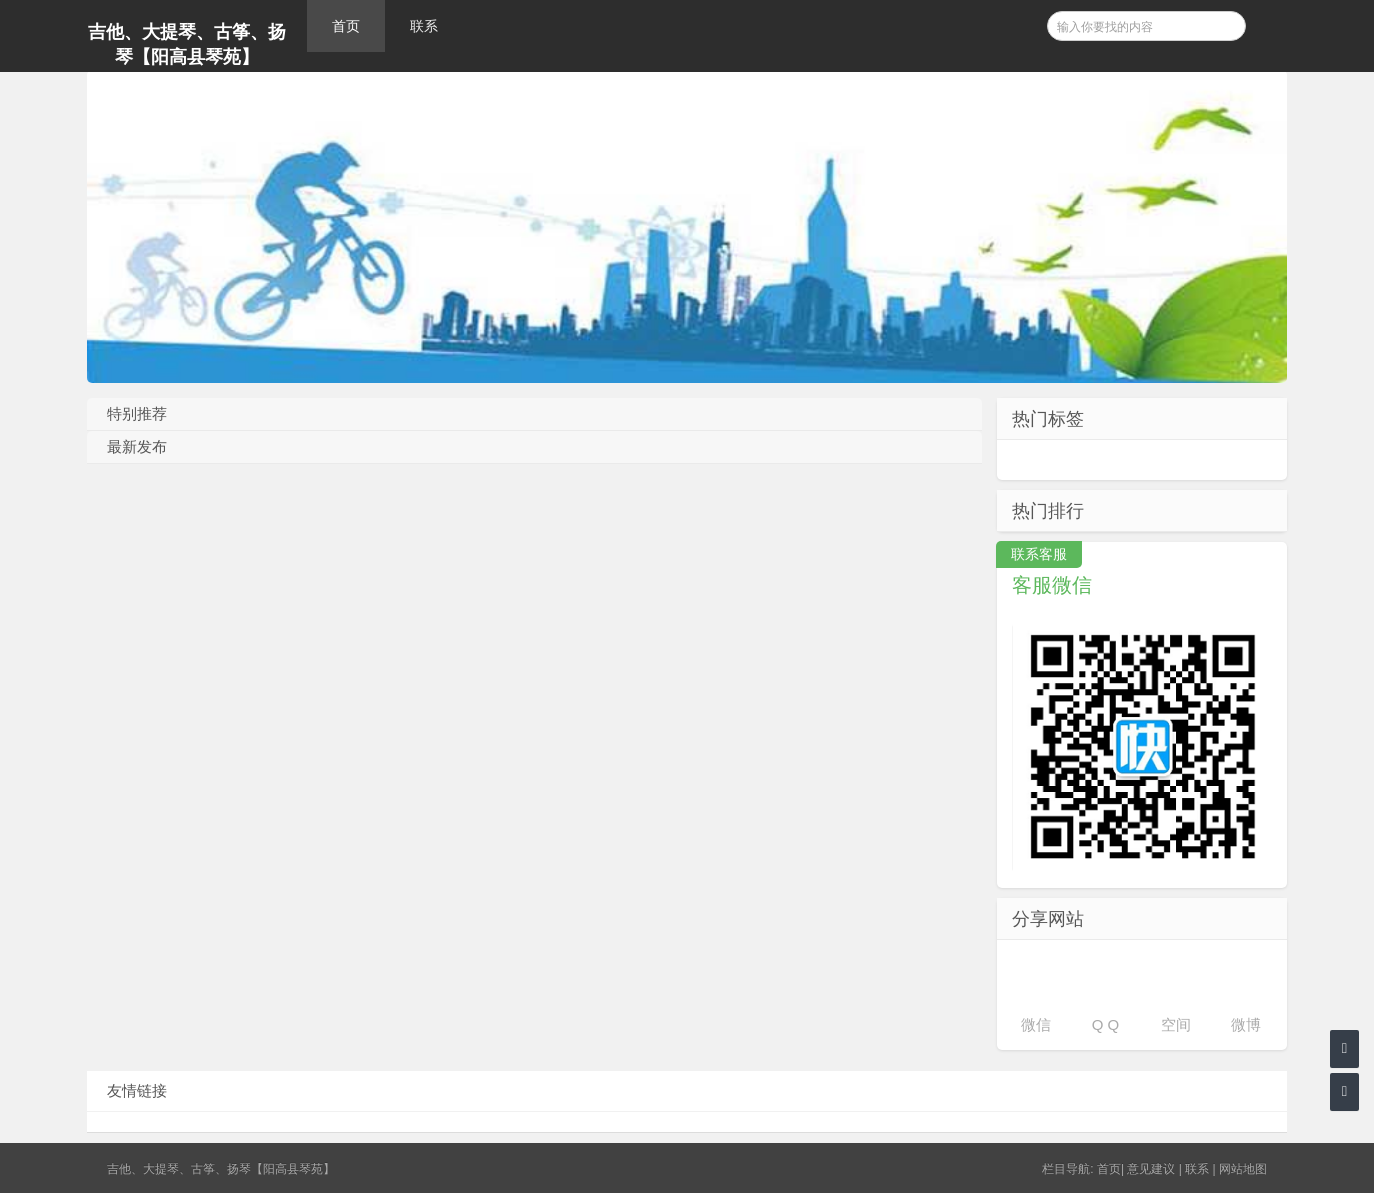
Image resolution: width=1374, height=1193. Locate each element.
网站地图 (1243, 1169)
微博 (1246, 1024)
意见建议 (1151, 1169)
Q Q (1106, 1024)
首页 (346, 26)
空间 (1176, 1024)
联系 (424, 26)
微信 (1036, 1024)
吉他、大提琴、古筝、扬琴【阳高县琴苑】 (187, 44)
